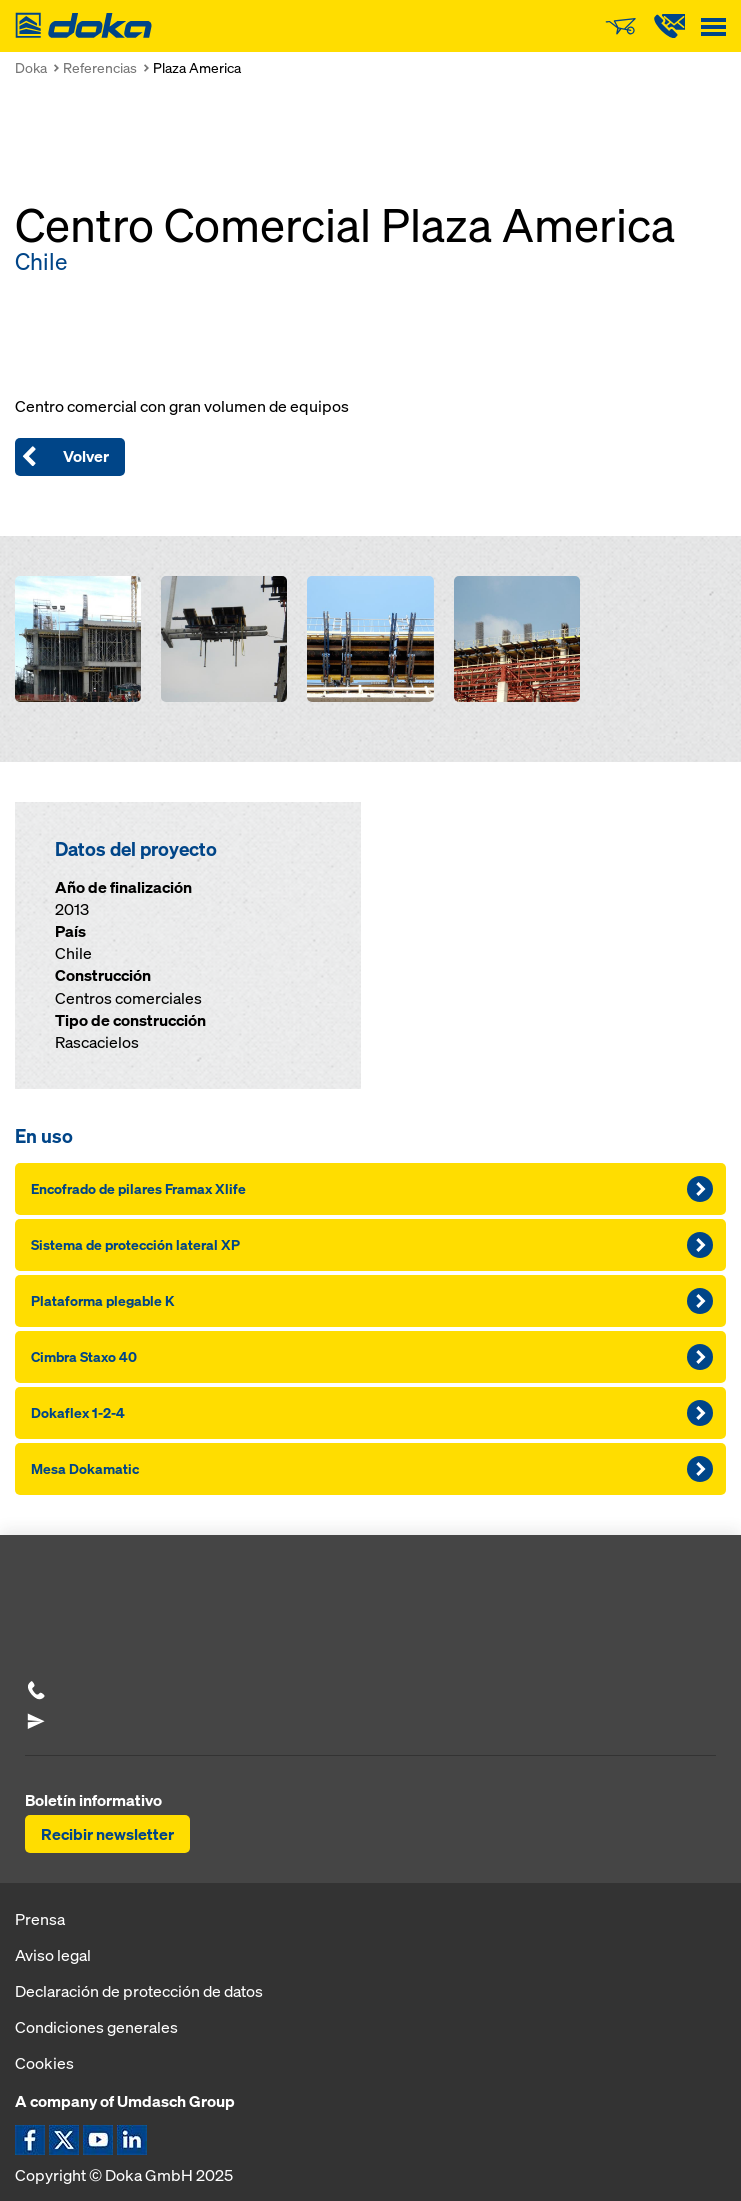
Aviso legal (53, 1955)
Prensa (40, 1919)
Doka (31, 67)
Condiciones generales (96, 2027)
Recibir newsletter (107, 1834)
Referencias (100, 67)
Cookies (44, 2063)
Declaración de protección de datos (139, 1991)
